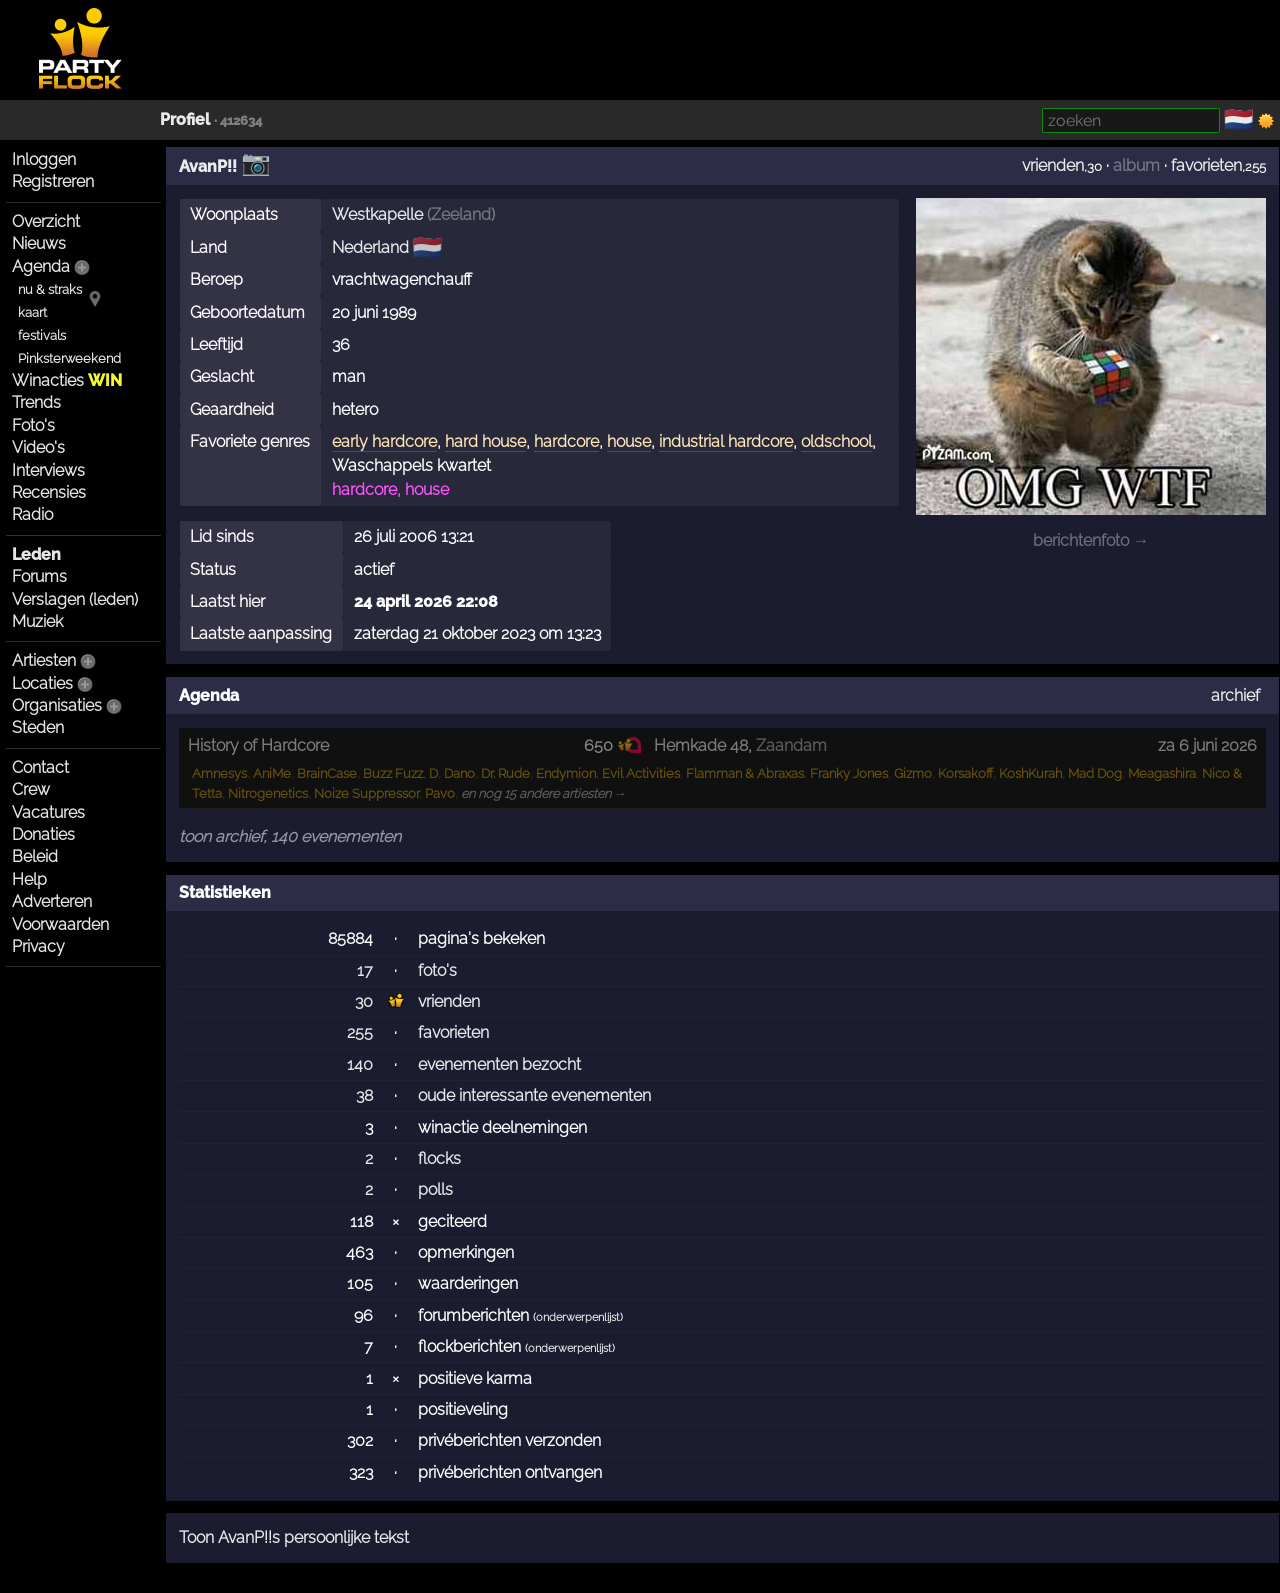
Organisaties (57, 705)
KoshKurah (1030, 773)
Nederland (370, 247)
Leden (36, 554)
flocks (439, 1158)
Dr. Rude (505, 773)
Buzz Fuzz (393, 773)
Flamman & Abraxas (745, 773)
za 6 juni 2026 (1207, 745)
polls (435, 1189)
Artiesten (44, 660)
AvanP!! (208, 166)
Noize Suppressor (366, 793)
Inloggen (44, 159)
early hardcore (384, 441)
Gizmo (913, 773)
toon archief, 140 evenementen (290, 836)
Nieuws (39, 243)
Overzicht (46, 221)
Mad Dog (1095, 773)
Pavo (440, 793)
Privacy (38, 946)
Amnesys (219, 773)
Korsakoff (965, 773)
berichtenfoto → (1091, 540)
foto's (437, 970)
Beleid (35, 856)
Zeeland (461, 214)
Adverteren (52, 901)
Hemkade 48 (701, 745)
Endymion (566, 773)
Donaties (43, 834)
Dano (459, 773)
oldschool (836, 441)
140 (360, 1064)
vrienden (1053, 165)
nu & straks (50, 289)
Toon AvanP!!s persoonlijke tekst (294, 1537)
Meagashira (1162, 773)
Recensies (49, 492)
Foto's (33, 425)
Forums (39, 576)
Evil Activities (641, 773)
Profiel (185, 119)
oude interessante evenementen (534, 1095)
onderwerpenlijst (578, 1317)
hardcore (566, 441)
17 (365, 970)
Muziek (37, 621)
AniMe (272, 773)
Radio (32, 514)
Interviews (48, 470)
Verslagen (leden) (75, 599)
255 (360, 1032)
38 (364, 1095)
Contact (40, 767)
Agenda (41, 266)
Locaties (42, 683)
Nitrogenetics (268, 793)
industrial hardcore (726, 441)
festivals (42, 335)
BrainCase (327, 773)
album (1136, 165)
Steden (38, 727)
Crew (31, 789)
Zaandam (791, 745)
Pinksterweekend (69, 358)
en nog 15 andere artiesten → (544, 793)
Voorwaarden (60, 924)
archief (1235, 695)
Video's (38, 447)
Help (29, 879)
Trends (36, 402)
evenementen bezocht (499, 1064)
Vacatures (48, 812)
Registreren (53, 181)
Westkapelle (377, 214)
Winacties (67, 380)
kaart (32, 312)
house (629, 441)
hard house (485, 441)
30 (364, 1001)
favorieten (1206, 165)
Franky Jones (849, 773)
